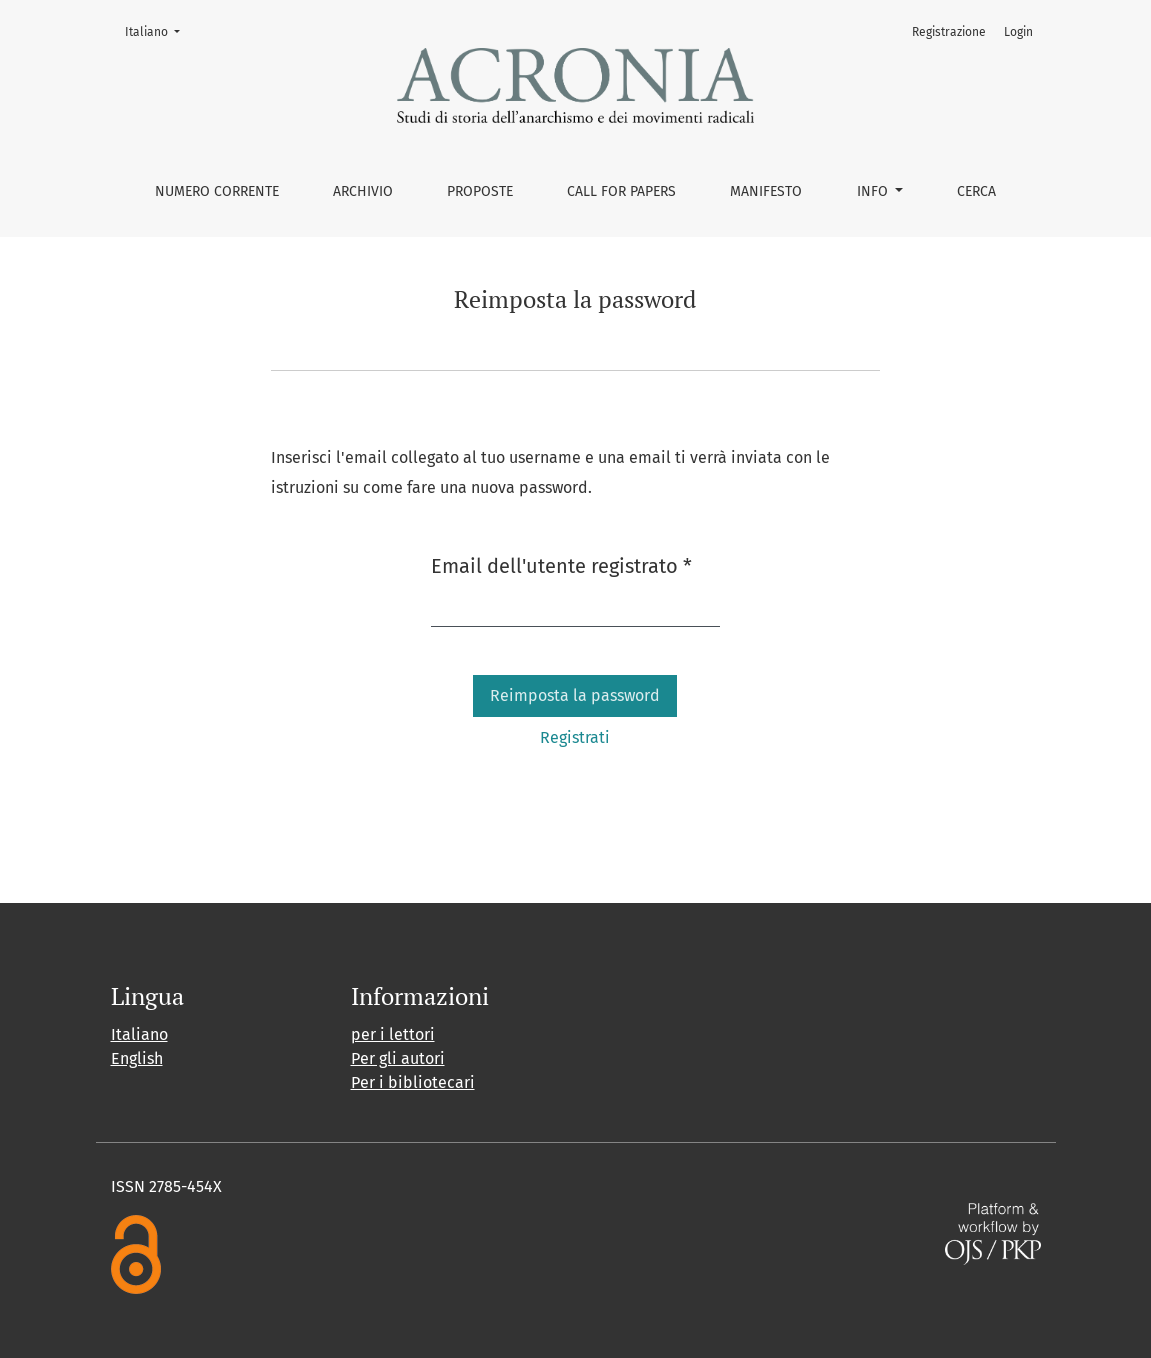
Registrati (575, 737)
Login (1018, 32)
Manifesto (766, 191)
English (137, 1058)
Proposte (480, 191)
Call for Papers (621, 191)
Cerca (976, 191)
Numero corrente (217, 191)
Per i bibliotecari (413, 1082)
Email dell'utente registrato (561, 564)
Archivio (363, 191)
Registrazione (949, 32)
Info (874, 191)
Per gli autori (398, 1058)
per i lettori (393, 1034)
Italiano (158, 30)
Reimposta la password (575, 695)
